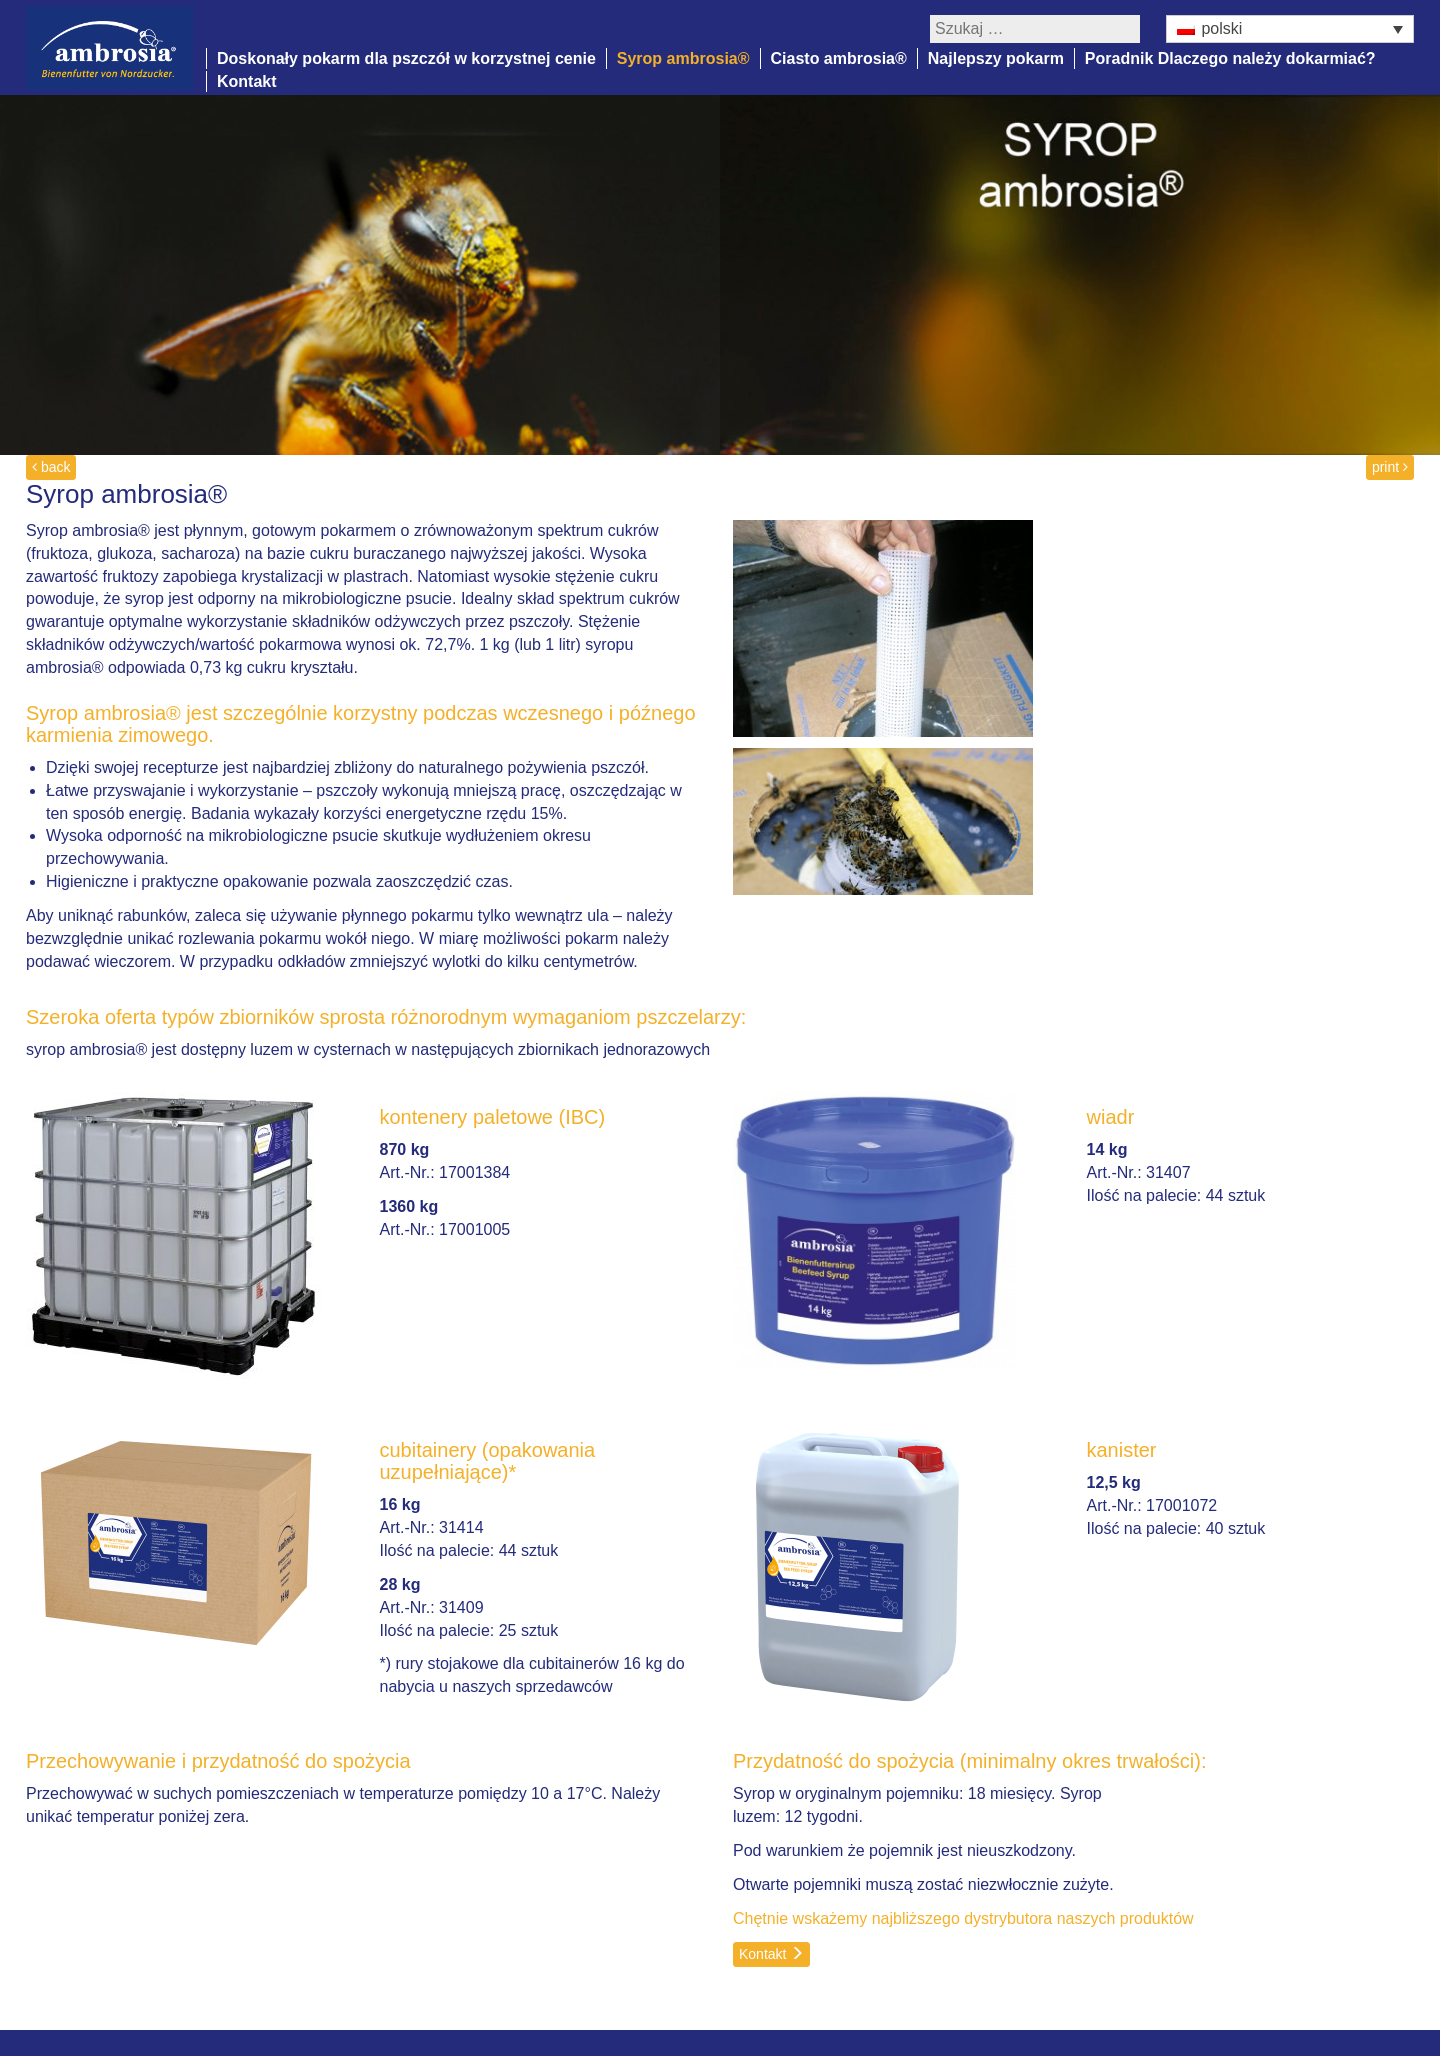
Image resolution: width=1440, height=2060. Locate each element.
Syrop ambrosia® (683, 58)
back (51, 467)
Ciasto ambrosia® (839, 58)
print (1390, 467)
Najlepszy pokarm (996, 58)
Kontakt (247, 81)
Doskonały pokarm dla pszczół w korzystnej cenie (406, 58)
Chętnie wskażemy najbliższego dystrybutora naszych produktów (963, 1918)
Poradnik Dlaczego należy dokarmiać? (1230, 58)
